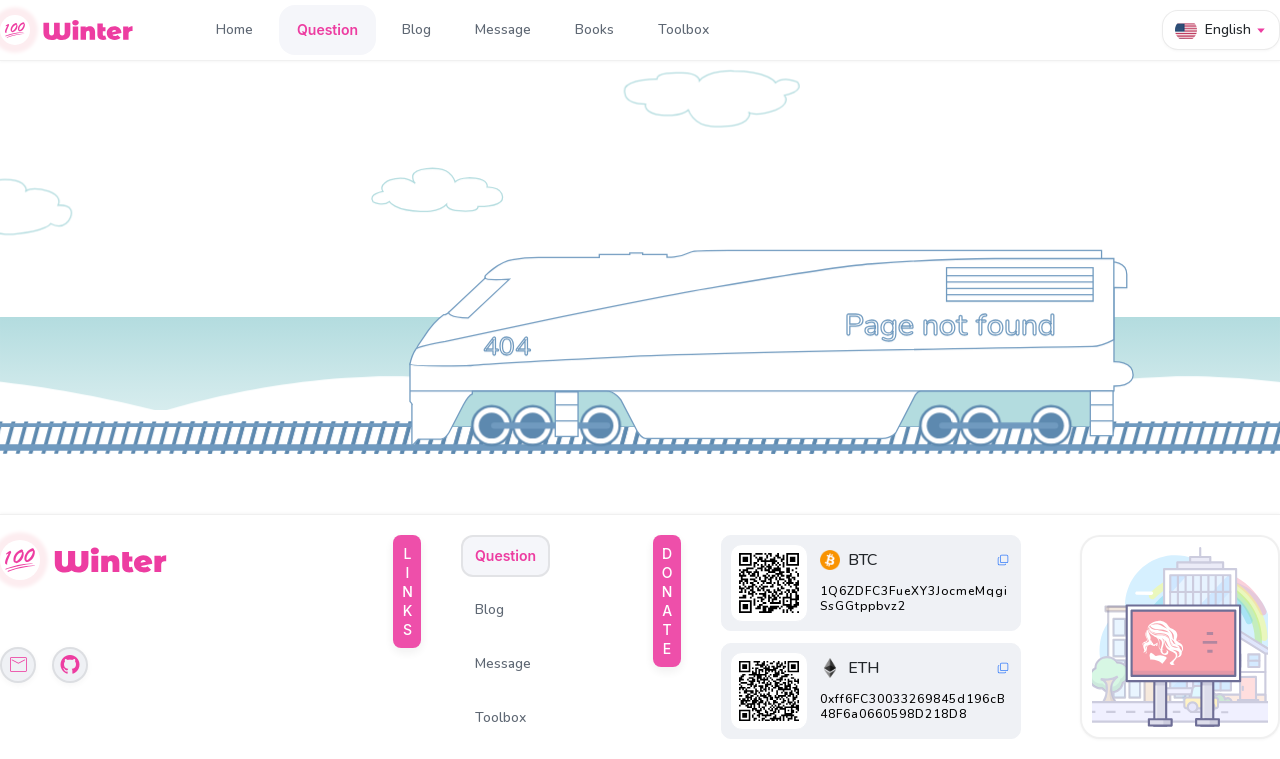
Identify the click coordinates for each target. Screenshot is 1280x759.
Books (594, 29)
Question (327, 29)
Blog (416, 29)
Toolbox (683, 29)
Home (234, 29)
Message (503, 29)
